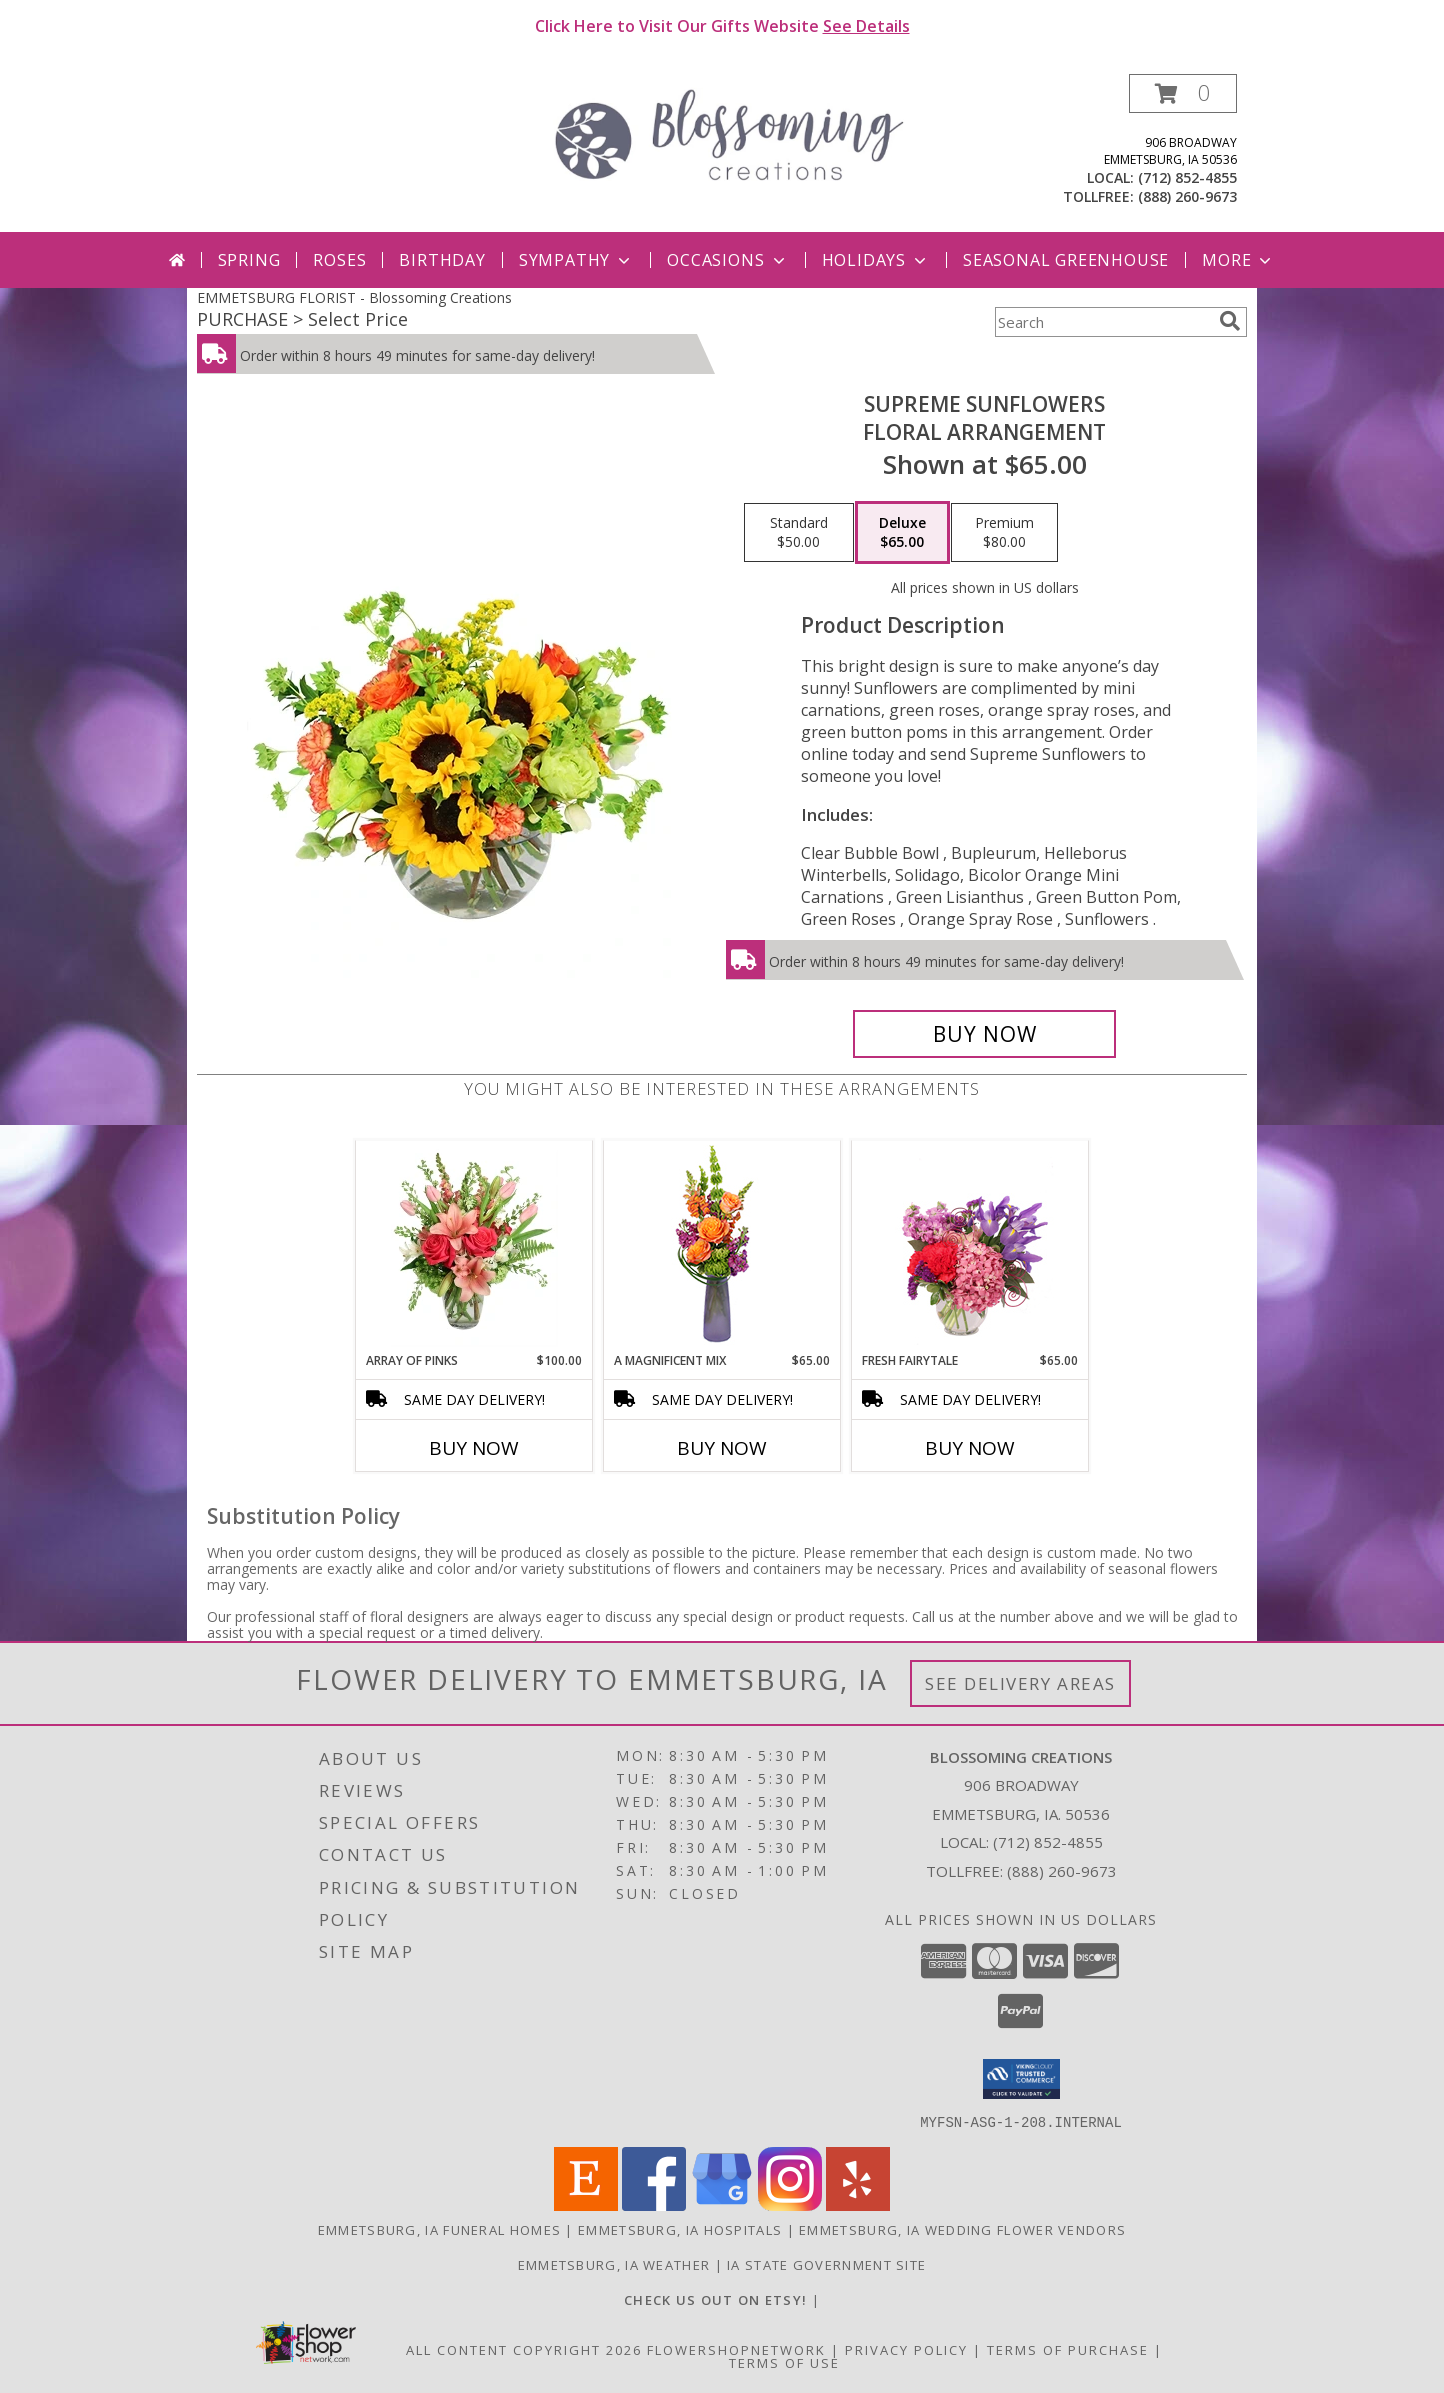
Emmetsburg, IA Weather (614, 2264)
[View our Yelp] (858, 2204)
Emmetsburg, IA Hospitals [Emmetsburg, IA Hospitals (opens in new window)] (680, 2229)
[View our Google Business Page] (722, 2204)
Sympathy (576, 260)
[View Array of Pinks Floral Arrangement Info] (474, 1246)
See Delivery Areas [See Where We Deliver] (1020, 1683)
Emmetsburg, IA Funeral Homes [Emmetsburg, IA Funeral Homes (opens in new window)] (439, 2229)
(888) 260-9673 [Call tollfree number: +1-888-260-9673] (1187, 196)
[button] (1183, 93)
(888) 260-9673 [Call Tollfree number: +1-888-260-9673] (1062, 1871)
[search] (1230, 321)
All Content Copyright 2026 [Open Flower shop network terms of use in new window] (524, 2349)
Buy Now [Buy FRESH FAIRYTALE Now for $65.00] (970, 1448)
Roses (339, 260)
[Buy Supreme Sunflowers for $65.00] (984, 1034)
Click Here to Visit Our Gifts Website (722, 26)
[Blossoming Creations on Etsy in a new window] (718, 2299)
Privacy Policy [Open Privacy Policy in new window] (906, 2349)
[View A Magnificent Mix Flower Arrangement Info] (722, 1246)
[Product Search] (1103, 322)
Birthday (442, 260)
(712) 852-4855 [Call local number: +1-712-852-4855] (1187, 177)
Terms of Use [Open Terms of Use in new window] (784, 2362)
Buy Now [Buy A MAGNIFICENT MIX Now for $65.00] (722, 1448)
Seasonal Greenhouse (1066, 260)
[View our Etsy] (586, 2204)
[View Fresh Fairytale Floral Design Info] (970, 1246)
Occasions (727, 260)
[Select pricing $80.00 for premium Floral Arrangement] (1004, 533)
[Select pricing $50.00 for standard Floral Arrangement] (799, 533)
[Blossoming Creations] (729, 132)
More (1238, 260)
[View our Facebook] (654, 2204)
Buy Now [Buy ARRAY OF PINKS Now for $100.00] (474, 1448)
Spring (249, 260)
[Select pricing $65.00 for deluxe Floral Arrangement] (902, 533)
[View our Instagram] (790, 2204)
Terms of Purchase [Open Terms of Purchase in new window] (1068, 2349)
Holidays (876, 260)
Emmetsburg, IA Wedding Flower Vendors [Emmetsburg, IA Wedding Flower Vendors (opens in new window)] (962, 2229)
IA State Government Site (826, 2264)
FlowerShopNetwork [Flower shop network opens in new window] (736, 2349)
